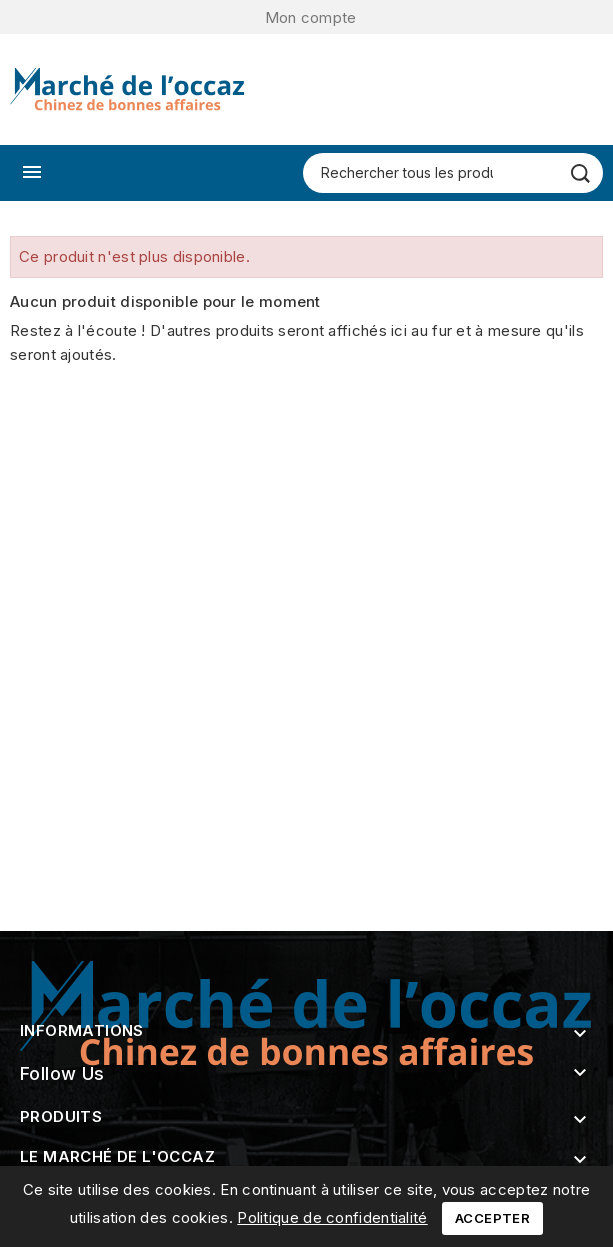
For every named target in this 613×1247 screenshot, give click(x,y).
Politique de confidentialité (332, 1217)
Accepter (492, 1218)
